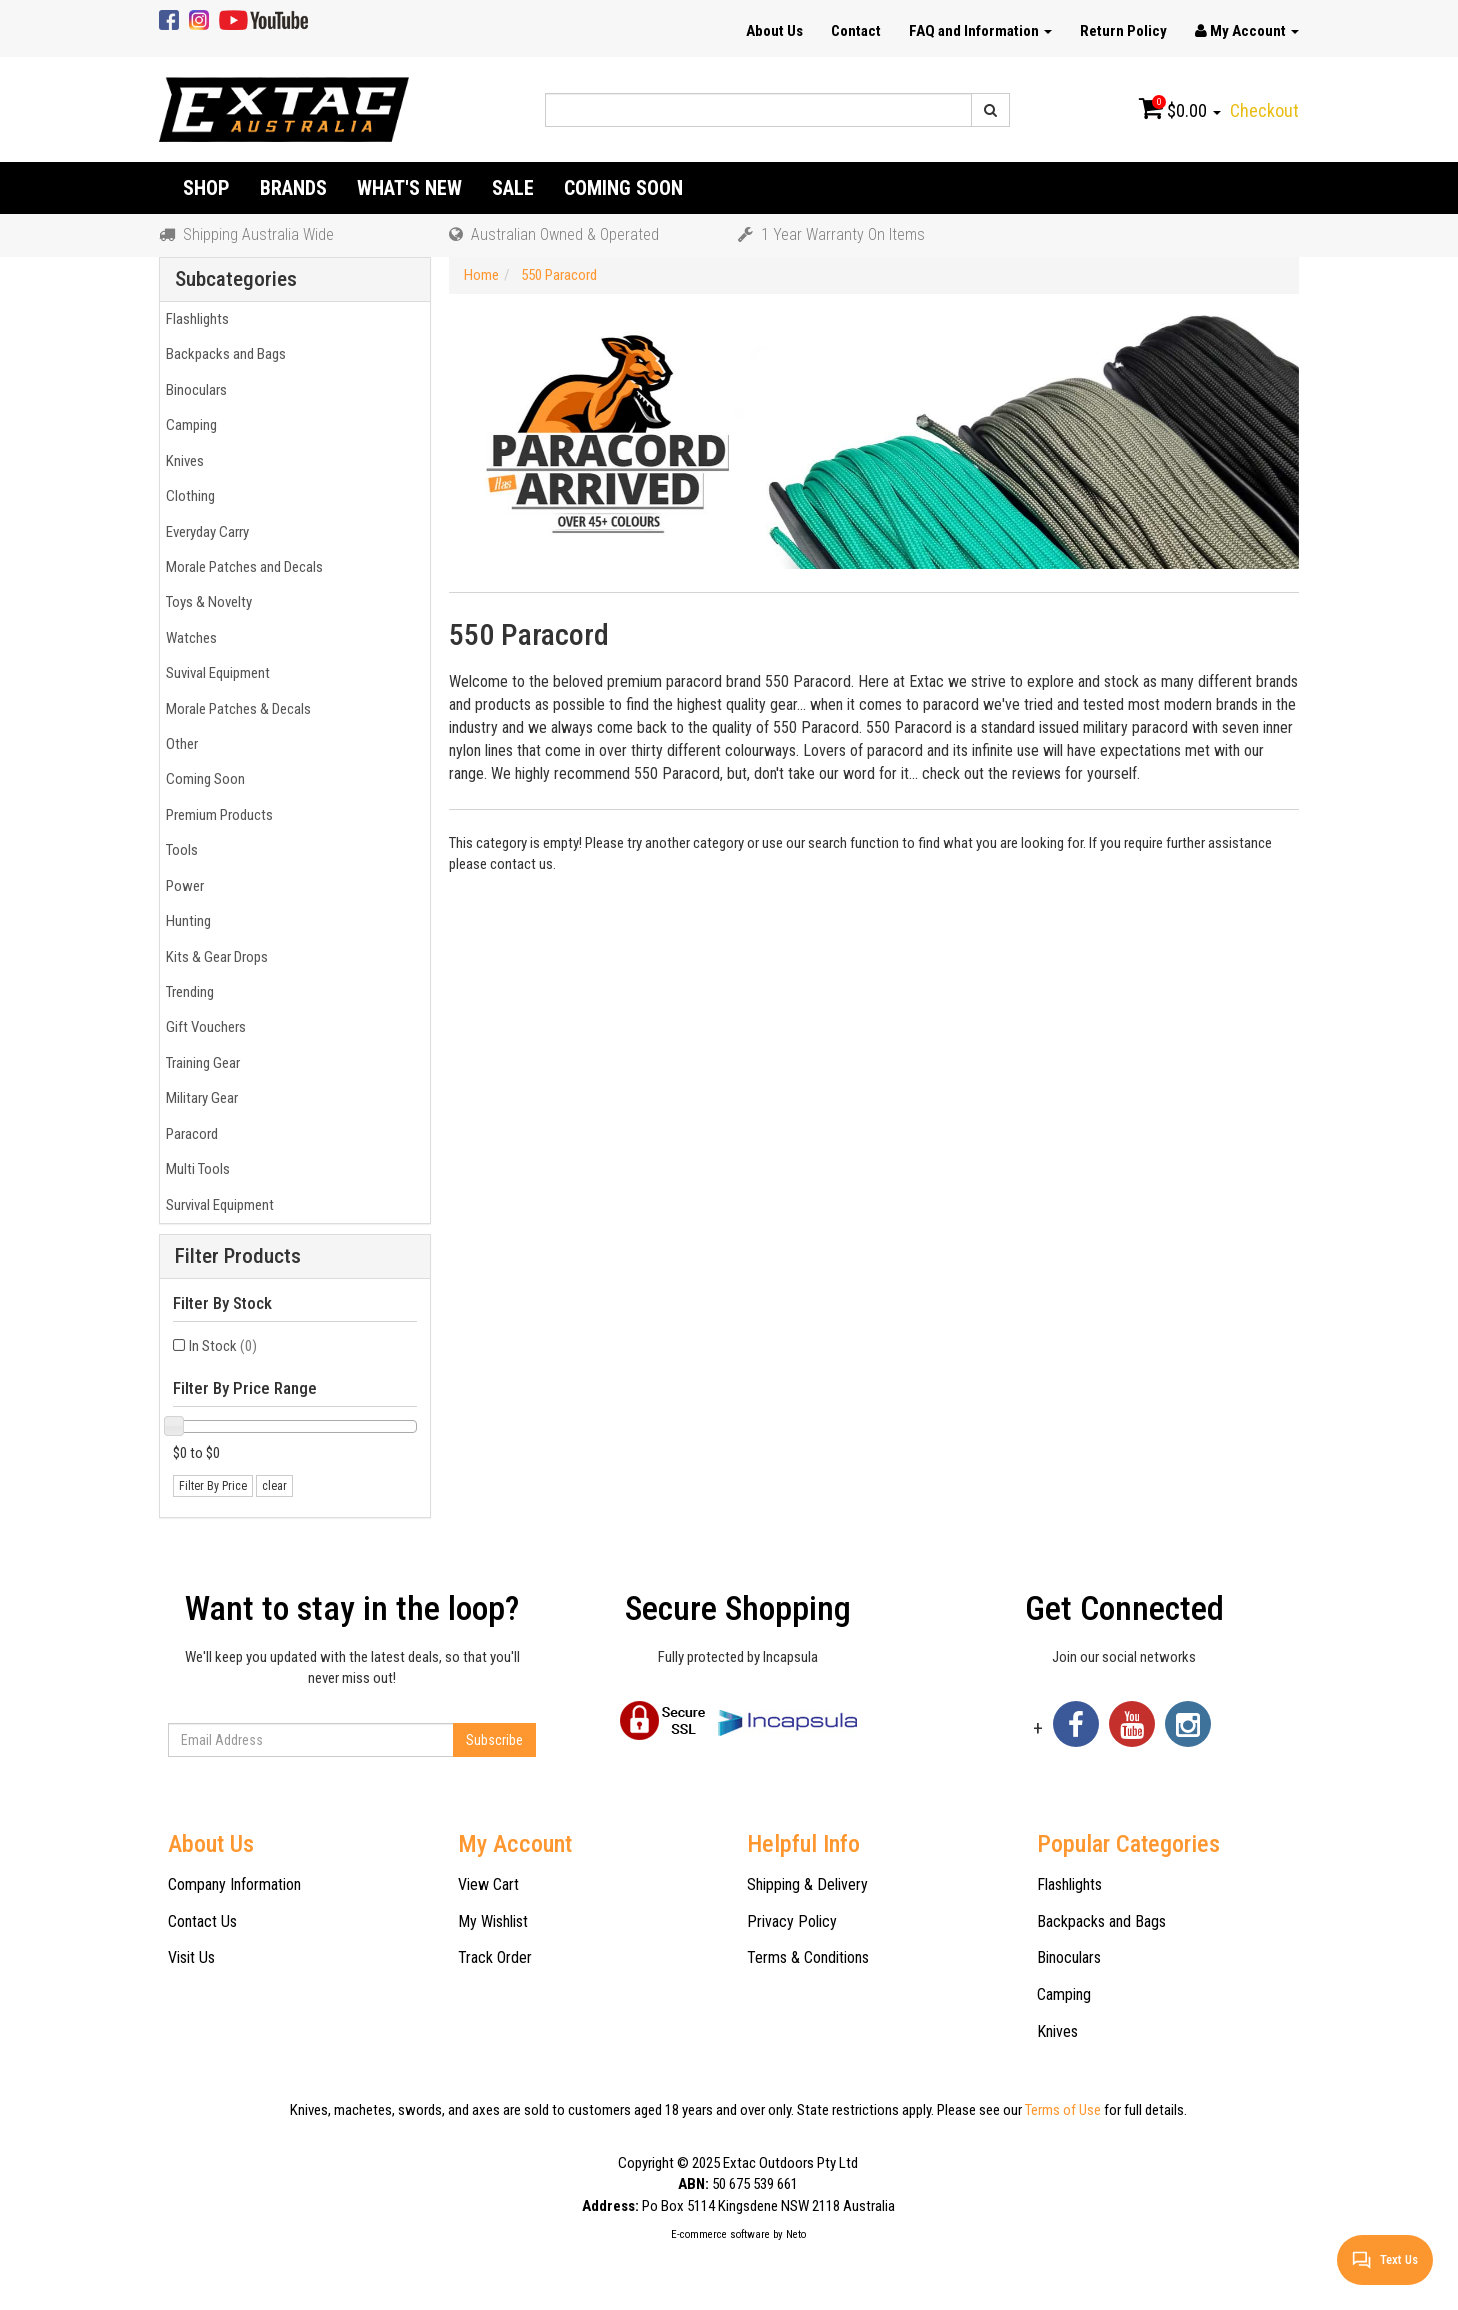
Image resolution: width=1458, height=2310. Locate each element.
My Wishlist (493, 1921)
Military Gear (199, 1098)
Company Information (234, 1884)
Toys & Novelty (206, 602)
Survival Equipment (217, 1205)
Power (182, 886)
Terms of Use (1063, 2110)
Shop (206, 188)
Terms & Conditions (808, 1957)
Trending (187, 992)
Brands (293, 188)
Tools (179, 850)
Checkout (1264, 110)
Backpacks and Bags (223, 354)
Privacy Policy (792, 1921)
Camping (188, 425)
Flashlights (194, 319)
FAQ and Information (980, 31)
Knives (182, 461)
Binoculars (193, 390)
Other (179, 744)
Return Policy (1123, 31)
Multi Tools (195, 1169)
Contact (856, 31)
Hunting (185, 921)
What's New (409, 188)
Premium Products (216, 815)
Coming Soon (623, 188)
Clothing (187, 496)
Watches (188, 638)
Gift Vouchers (203, 1027)
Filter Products (238, 1256)
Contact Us (202, 1921)
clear (274, 1486)
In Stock (223, 1346)
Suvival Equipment (215, 673)
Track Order (495, 1957)
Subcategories (236, 279)
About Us (774, 31)
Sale (513, 188)
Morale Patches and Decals (241, 567)
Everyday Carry (204, 532)
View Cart (488, 1884)
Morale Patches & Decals (235, 709)
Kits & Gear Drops (214, 957)
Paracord (189, 1134)
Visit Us (191, 1957)
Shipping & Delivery (807, 1884)
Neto (796, 2234)
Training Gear (200, 1063)
